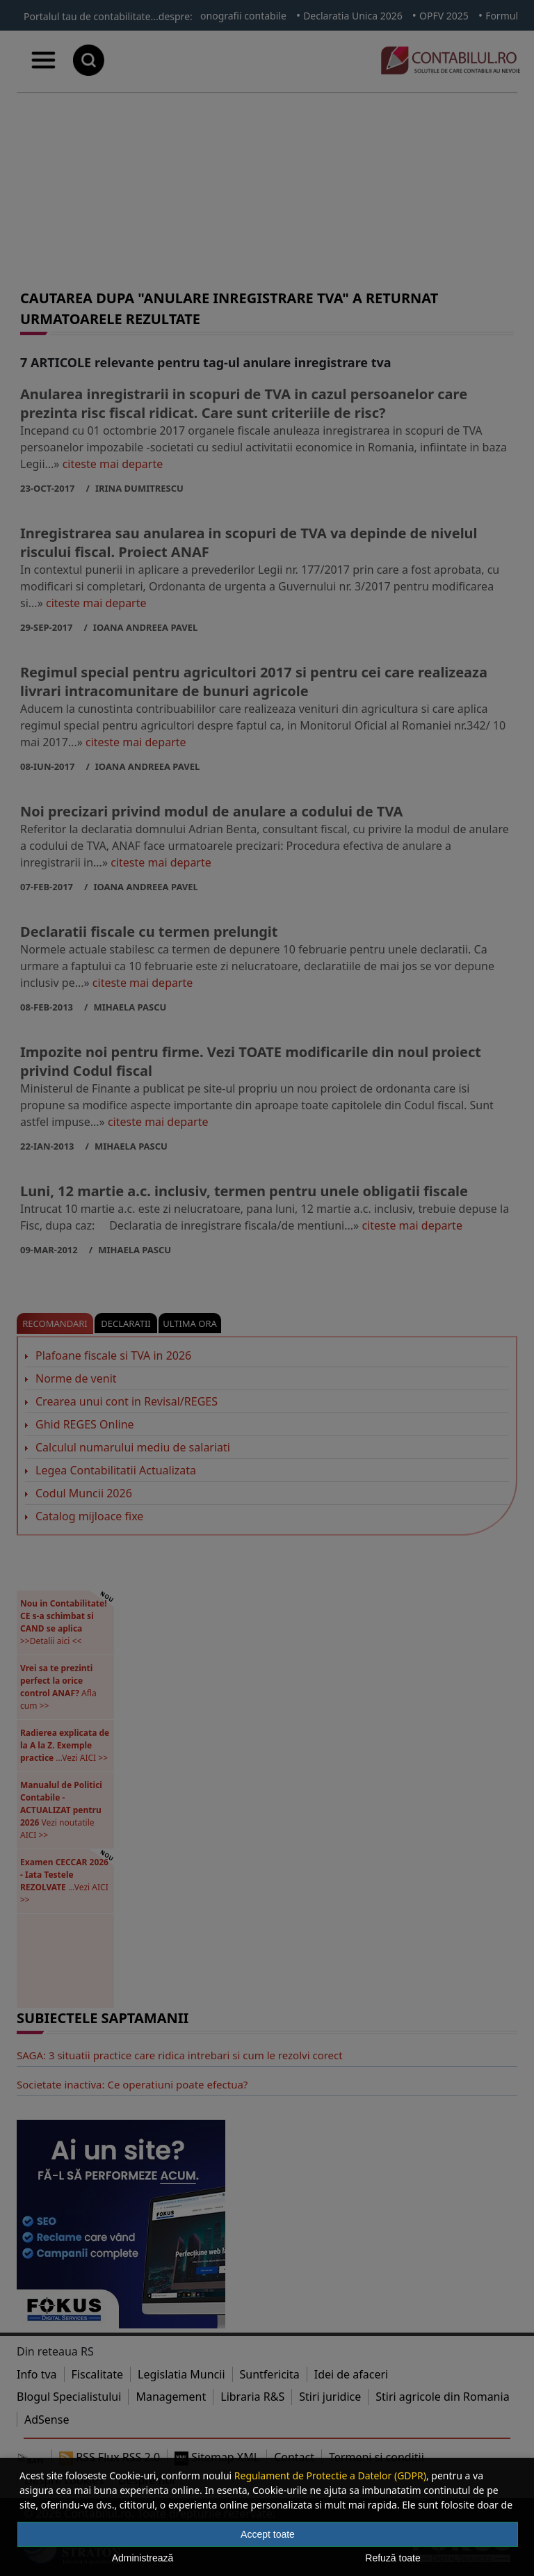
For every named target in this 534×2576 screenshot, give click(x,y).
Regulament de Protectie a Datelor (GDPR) (330, 2475)
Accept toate (268, 2534)
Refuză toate (392, 2557)
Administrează (143, 2557)
